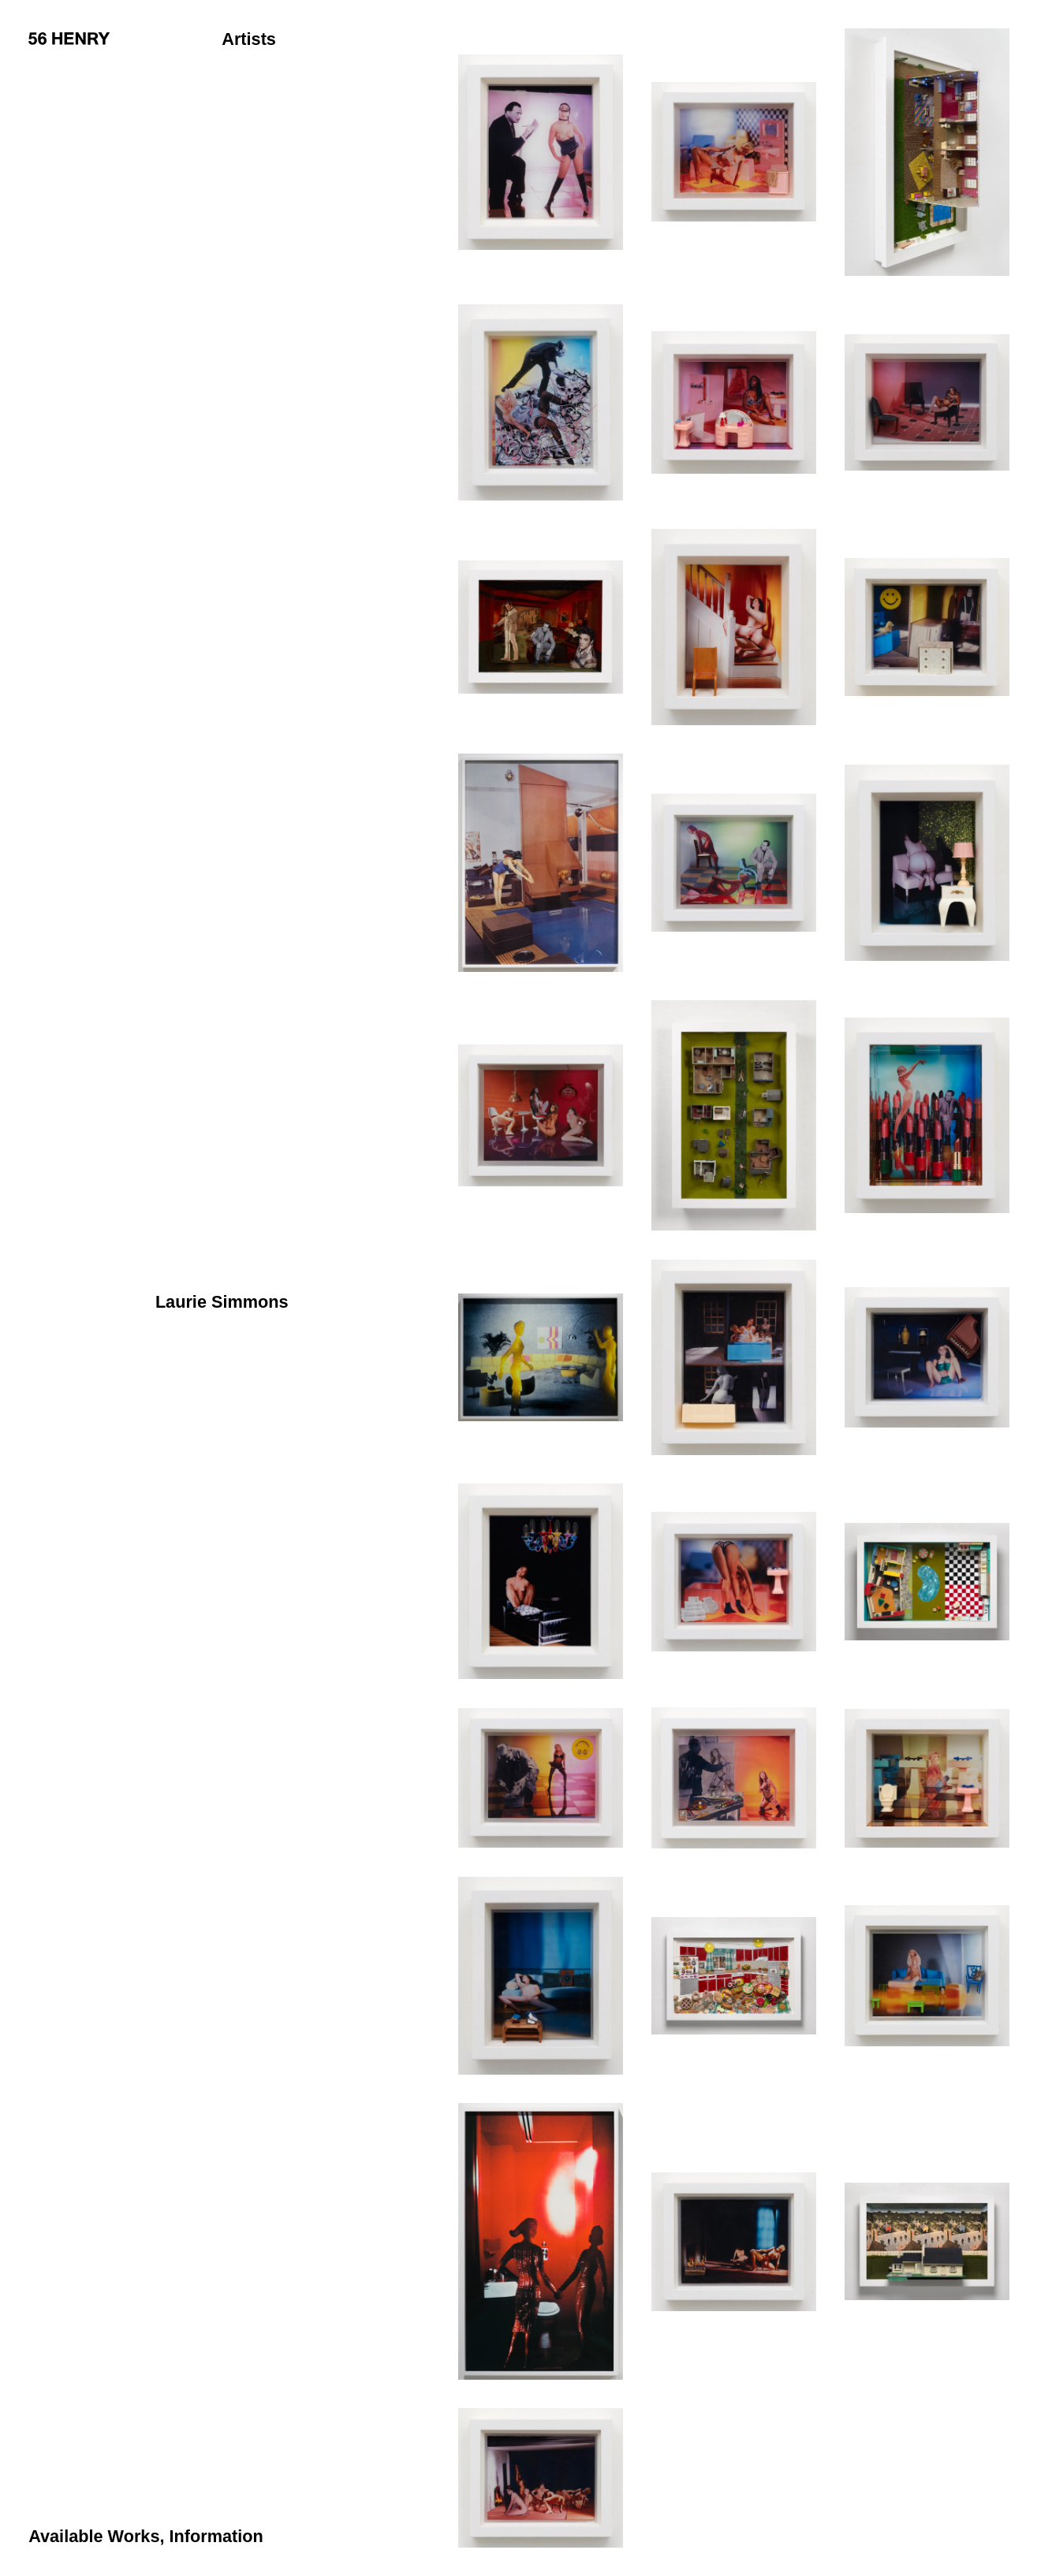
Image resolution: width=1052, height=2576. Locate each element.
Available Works (93, 2536)
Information (216, 2536)
